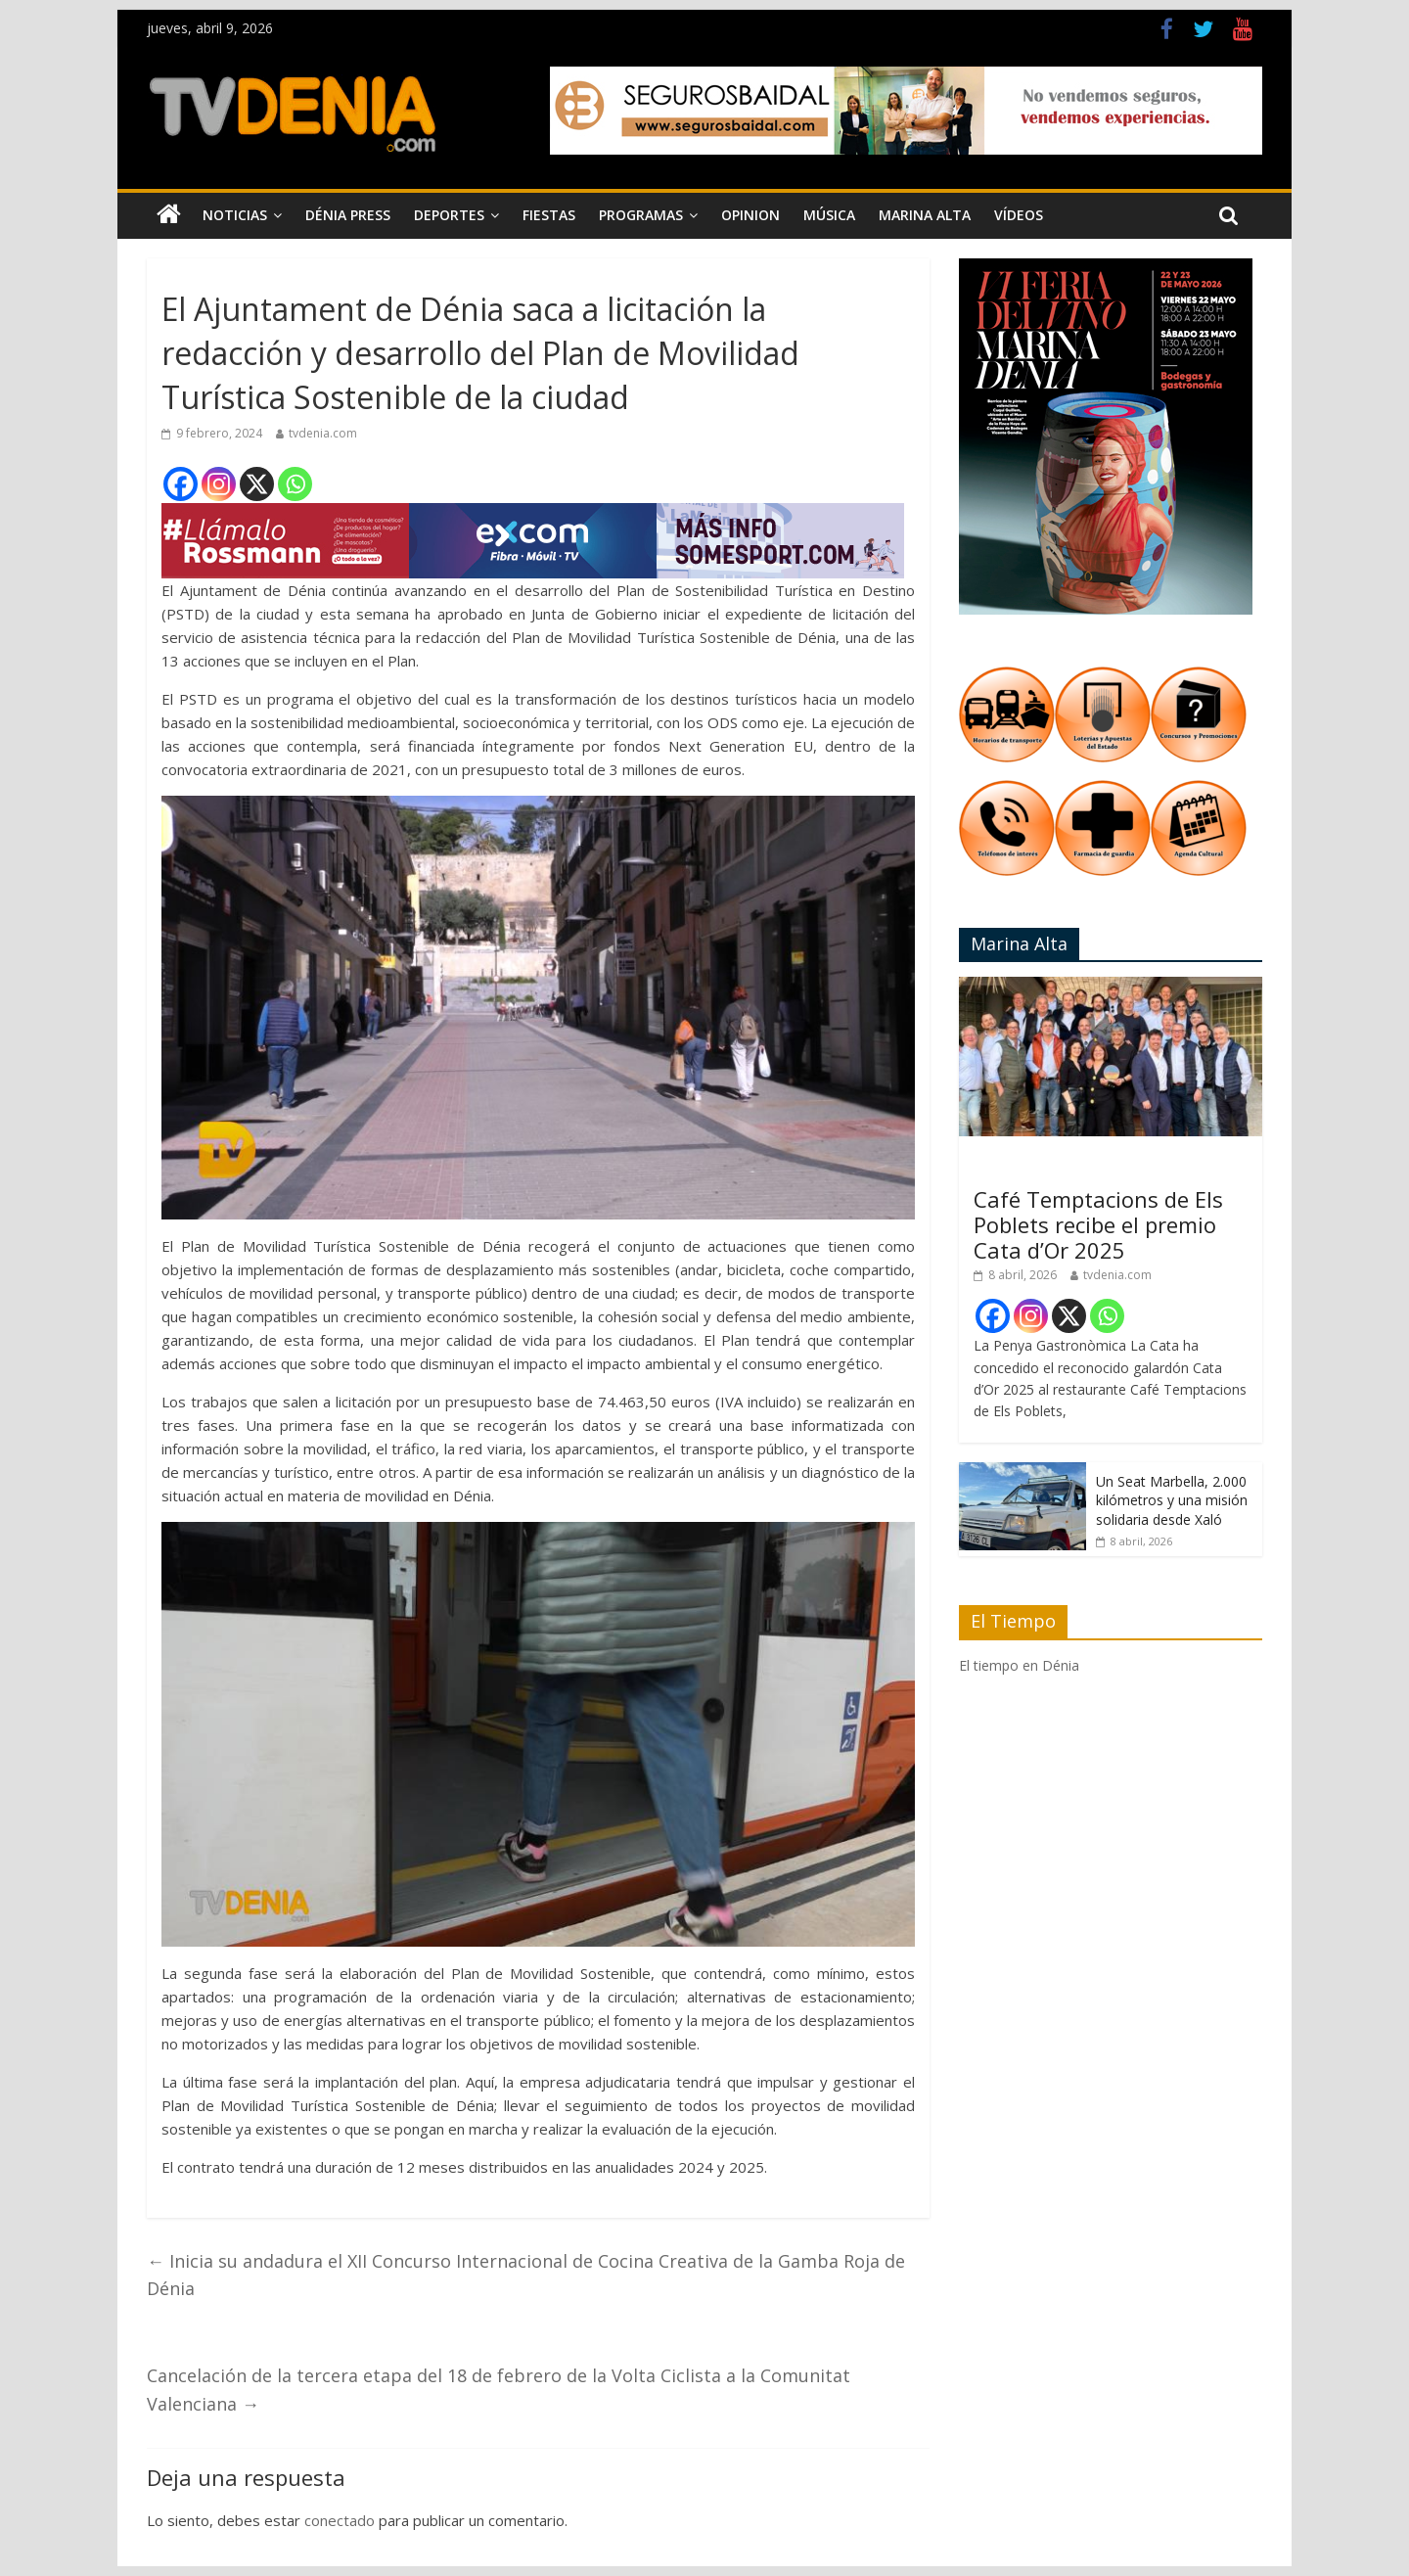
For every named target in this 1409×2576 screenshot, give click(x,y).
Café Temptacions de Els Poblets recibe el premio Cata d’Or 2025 (1098, 1224)
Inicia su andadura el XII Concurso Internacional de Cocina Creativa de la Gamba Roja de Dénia (526, 2275)
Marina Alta (925, 215)
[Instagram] (219, 484)
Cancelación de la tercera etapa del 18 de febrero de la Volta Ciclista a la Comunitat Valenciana (498, 2389)
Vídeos (1018, 215)
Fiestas (549, 215)
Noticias (235, 215)
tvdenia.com (323, 433)
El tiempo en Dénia (1019, 1665)
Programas (641, 215)
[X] (257, 484)
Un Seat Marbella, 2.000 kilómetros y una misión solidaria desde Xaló (1172, 1500)
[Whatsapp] (295, 484)
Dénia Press (347, 215)
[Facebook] (180, 484)
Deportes (449, 215)
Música (829, 215)
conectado (339, 2520)
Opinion (750, 215)
